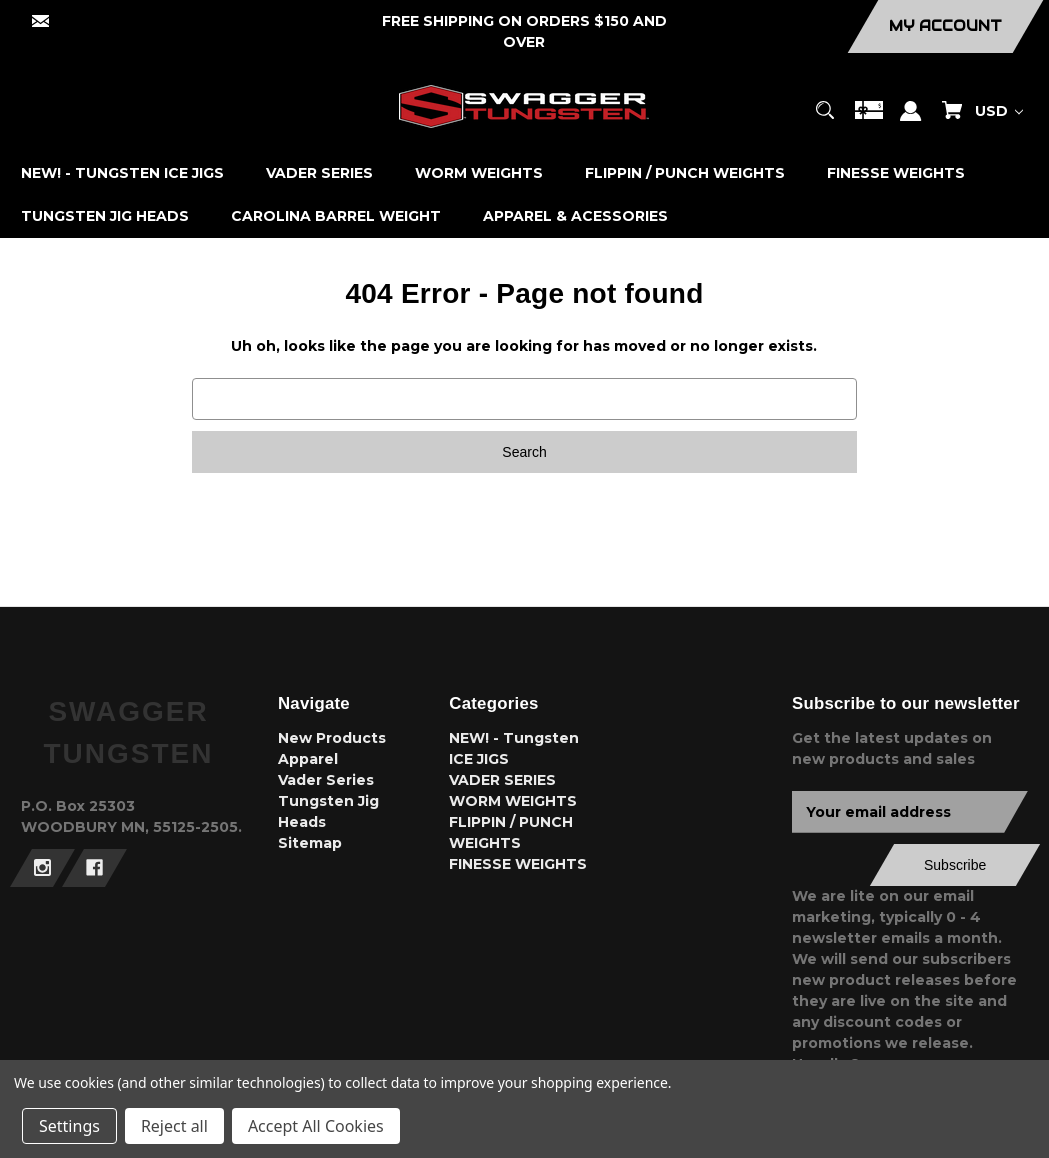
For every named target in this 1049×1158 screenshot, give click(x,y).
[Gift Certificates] (869, 119)
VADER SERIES (502, 780)
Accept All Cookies (316, 1126)
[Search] (825, 119)
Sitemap (310, 843)
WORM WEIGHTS (513, 801)
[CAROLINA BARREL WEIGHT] (336, 216)
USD (999, 111)
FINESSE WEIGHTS (518, 864)
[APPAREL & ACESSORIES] (576, 216)
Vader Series (326, 780)
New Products (332, 738)
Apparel (308, 759)
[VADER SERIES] (320, 173)
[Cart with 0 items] (952, 119)
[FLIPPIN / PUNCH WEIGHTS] (685, 173)
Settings (69, 1126)
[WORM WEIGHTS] (479, 173)
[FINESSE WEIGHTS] (896, 173)
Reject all (174, 1126)
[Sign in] (911, 120)
